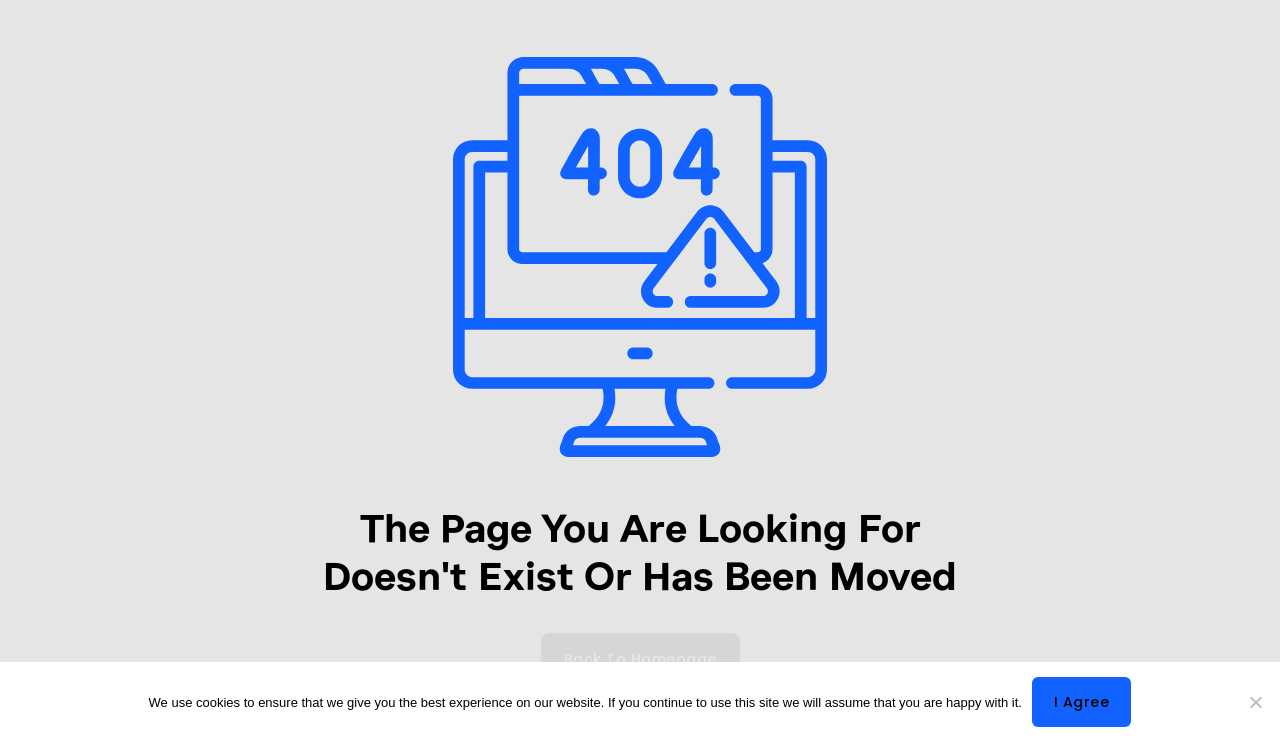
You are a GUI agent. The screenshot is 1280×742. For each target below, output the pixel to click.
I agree (1082, 702)
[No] (1255, 702)
